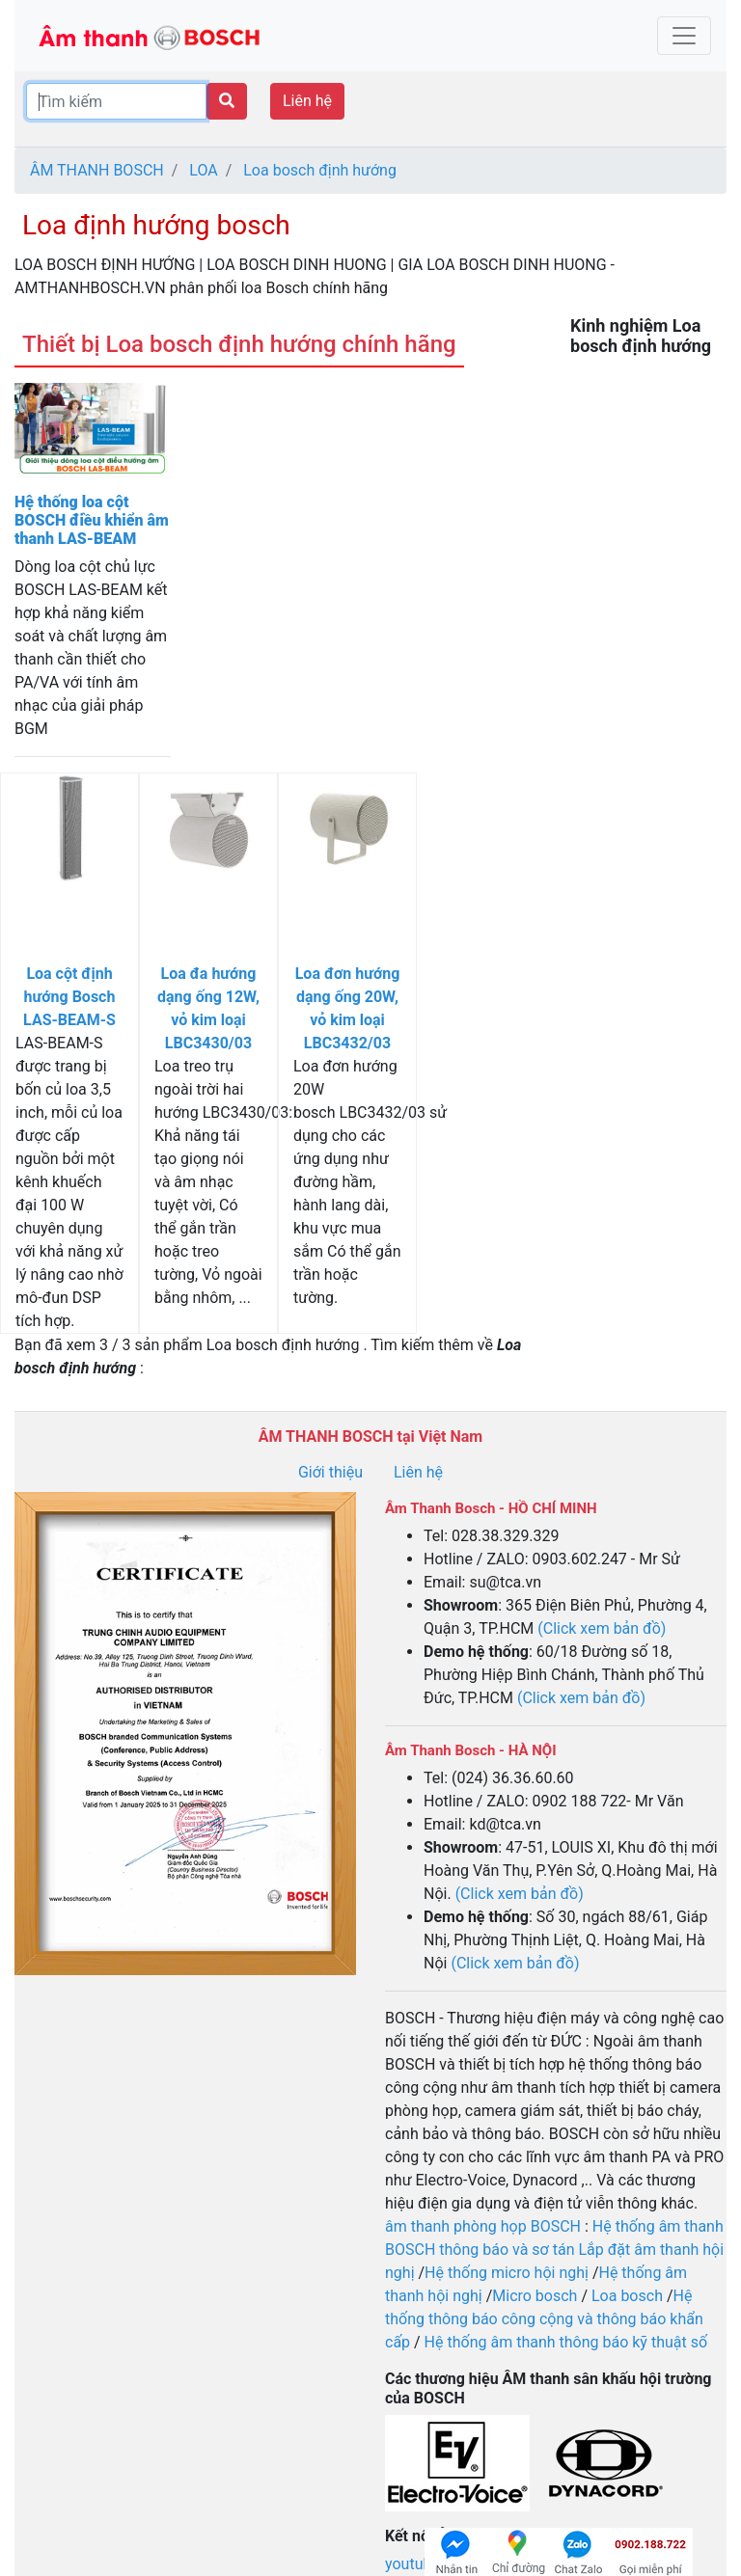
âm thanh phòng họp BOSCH (483, 2226)
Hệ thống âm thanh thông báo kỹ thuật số (566, 2342)
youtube (414, 2564)
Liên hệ (307, 101)
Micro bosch (534, 2296)
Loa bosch (627, 2296)
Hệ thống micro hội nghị (507, 2273)
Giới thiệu (330, 1472)
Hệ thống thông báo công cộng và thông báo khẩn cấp (544, 2319)
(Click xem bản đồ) (601, 1628)
